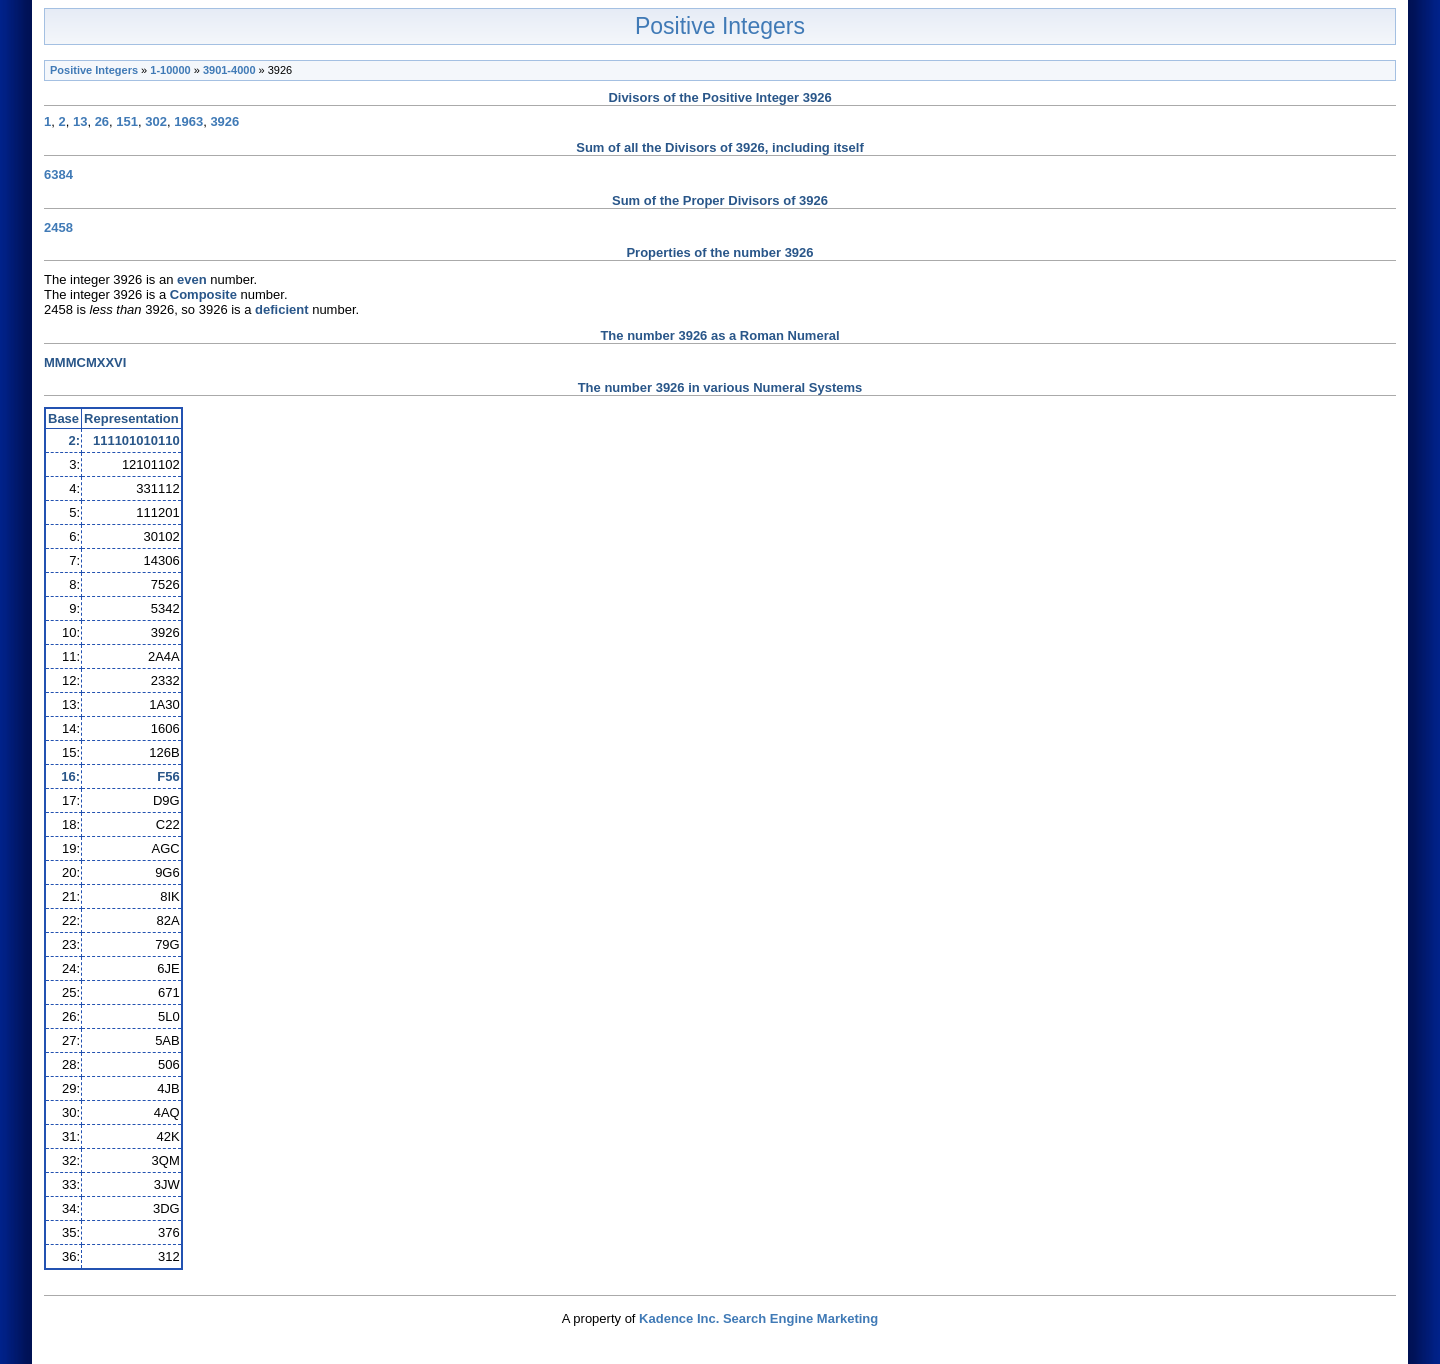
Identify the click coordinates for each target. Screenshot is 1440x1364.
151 (127, 121)
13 (80, 121)
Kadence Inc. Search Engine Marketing (758, 1318)
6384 (58, 174)
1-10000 (170, 70)
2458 (58, 227)
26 (102, 121)
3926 (224, 121)
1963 (188, 121)
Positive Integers (720, 26)
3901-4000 (229, 70)
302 (156, 121)
